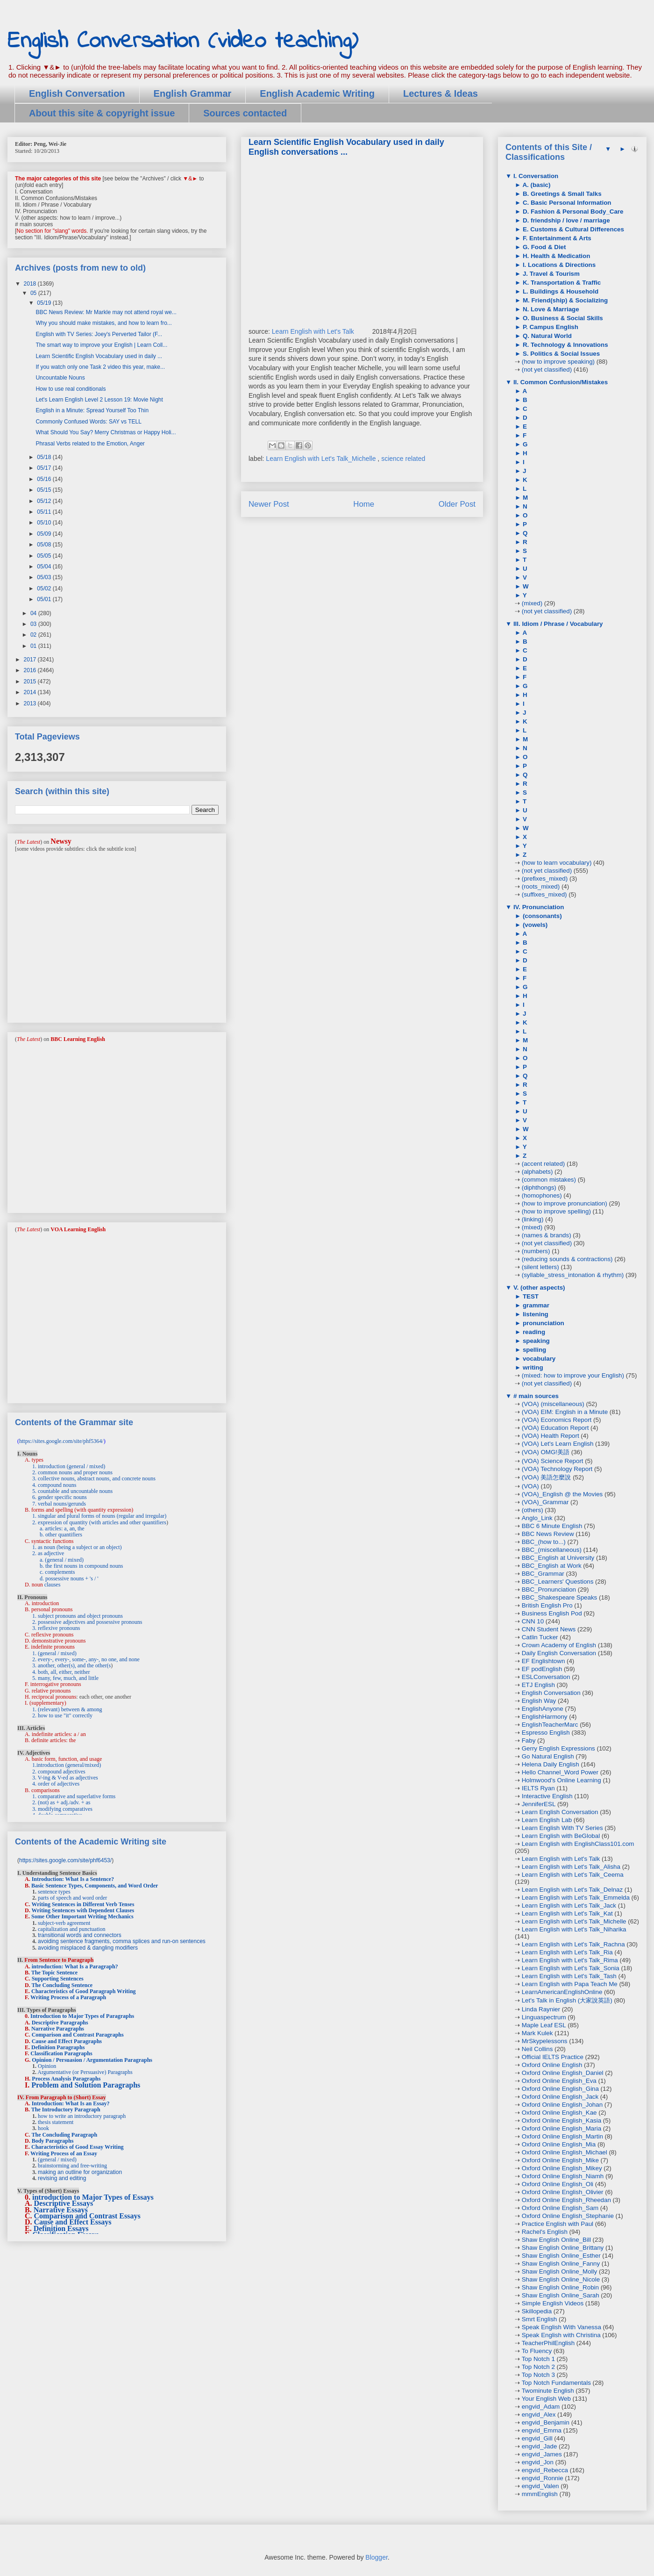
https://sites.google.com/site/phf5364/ (61, 1441)
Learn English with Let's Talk (314, 331)
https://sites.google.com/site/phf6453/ (65, 1860)
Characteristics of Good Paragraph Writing (83, 1991)
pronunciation (542, 1323)
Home (363, 504)
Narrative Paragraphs (57, 2028)
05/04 (44, 566)
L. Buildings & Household (559, 291)
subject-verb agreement (64, 1923)
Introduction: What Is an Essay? (71, 2103)
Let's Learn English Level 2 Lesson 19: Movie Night (99, 399)
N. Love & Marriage (550, 309)
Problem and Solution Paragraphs (85, 2085)
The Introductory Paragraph (65, 2109)
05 (34, 293)
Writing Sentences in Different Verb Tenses (82, 1904)
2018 (31, 283)
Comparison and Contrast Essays (87, 2216)
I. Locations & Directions (558, 264)
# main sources (535, 1395)
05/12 (44, 501)
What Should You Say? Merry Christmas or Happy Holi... (106, 432)
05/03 (44, 577)
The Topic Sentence (54, 1972)
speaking (535, 1340)
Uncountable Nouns (60, 377)
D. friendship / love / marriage (565, 220)
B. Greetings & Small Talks (561, 193)
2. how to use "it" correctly (62, 1715)
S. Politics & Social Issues (560, 353)
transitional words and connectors (79, 1935)
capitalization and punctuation (72, 1929)
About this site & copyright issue (102, 113)
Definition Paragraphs (58, 2047)
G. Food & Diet (543, 247)
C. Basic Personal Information (566, 202)
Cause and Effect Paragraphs (67, 2041)
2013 (31, 703)
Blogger (376, 2557)
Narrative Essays (61, 2210)
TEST (530, 1296)
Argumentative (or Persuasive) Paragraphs (84, 2072)
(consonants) (541, 915)
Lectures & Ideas (440, 93)
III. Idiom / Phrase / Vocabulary (557, 623)
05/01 (44, 599)
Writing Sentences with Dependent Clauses (82, 1910)
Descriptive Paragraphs (60, 2022)
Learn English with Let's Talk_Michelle (321, 458)
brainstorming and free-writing (72, 2165)
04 (34, 613)
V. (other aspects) (538, 1287)
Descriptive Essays (63, 2203)
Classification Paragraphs (61, 2053)
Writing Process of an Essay (63, 2153)
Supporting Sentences (58, 1978)
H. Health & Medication (555, 255)
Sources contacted (245, 113)
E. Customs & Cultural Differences (572, 229)
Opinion (47, 2066)
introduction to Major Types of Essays (93, 2197)
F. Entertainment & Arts (556, 238)
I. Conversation (535, 175)
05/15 (44, 490)
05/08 (44, 544)
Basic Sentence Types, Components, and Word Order (94, 1885)
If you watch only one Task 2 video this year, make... (100, 367)
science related (403, 458)
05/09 (44, 534)
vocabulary (538, 1358)
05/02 (44, 588)
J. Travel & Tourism (550, 273)
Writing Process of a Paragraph (68, 1997)
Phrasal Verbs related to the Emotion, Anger (90, 443)
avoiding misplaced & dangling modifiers (88, 1948)
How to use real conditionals (71, 389)
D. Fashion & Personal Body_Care (572, 211)
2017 (31, 659)
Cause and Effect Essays (73, 2222)
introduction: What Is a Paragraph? (75, 1966)
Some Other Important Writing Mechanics (82, 1916)
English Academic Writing (317, 93)
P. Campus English (549, 326)
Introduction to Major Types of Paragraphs (82, 2016)
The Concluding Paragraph (64, 2134)
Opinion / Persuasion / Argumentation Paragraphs (92, 2060)
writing (532, 1367)
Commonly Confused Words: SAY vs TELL (89, 421)
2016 (31, 670)
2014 (31, 692)
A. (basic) (535, 184)
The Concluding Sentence (61, 1985)
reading (533, 1331)
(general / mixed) (57, 2159)
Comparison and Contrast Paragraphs (78, 2034)
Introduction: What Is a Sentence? (73, 1879)
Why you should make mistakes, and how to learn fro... (103, 323)
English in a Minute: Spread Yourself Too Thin (92, 410)
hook (43, 2128)
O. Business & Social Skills (562, 318)
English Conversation (77, 93)
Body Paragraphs (53, 2141)
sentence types (54, 1891)
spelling (533, 1349)
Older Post (457, 504)
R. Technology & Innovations (564, 344)
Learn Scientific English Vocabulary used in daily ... (99, 356)
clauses (52, 1584)
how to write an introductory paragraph (82, 2116)
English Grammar (193, 93)
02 (34, 634)
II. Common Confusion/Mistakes (560, 382)
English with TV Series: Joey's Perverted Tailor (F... (99, 334)
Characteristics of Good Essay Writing (77, 2147)
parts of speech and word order (72, 1897)
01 (34, 646)
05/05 (44, 556)
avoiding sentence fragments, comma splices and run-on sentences (122, 1941)
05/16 (44, 479)
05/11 (44, 512)
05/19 (44, 303)
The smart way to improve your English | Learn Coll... (101, 345)
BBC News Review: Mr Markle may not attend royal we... (106, 312)
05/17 (44, 468)
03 (34, 624)
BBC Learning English (77, 1039)
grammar (535, 1305)
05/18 (44, 457)
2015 (31, 681)
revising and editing (62, 2178)
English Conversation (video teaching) (182, 41)
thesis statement (55, 2122)
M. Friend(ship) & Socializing (564, 300)
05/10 (44, 522)
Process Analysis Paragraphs (66, 2078)
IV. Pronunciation (538, 907)
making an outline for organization (80, 2172)
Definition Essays (61, 2228)
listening (534, 1314)
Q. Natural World (546, 335)
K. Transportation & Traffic (561, 282)
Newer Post (269, 504)
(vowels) (534, 924)
